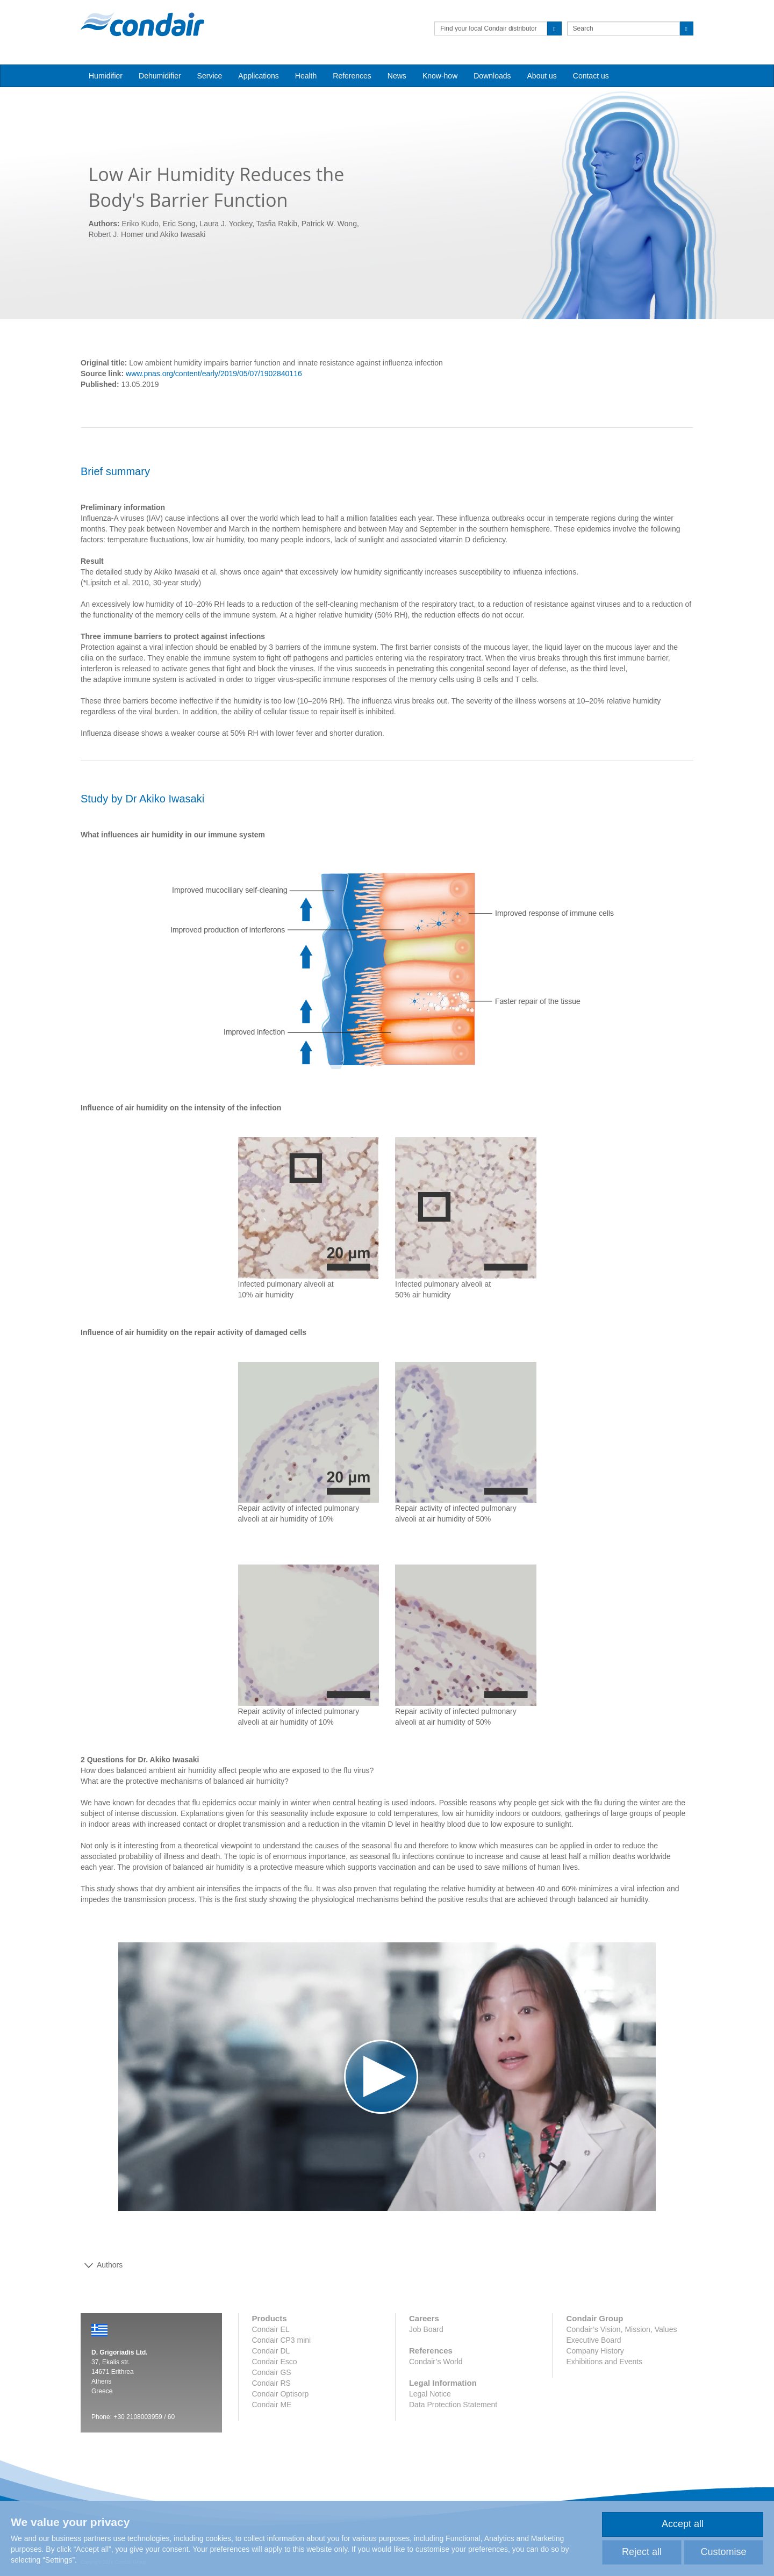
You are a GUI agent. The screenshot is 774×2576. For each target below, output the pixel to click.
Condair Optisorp (280, 2394)
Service (210, 75)
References (352, 75)
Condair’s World (436, 2361)
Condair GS (271, 2372)
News (397, 75)
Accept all (683, 2523)
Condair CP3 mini (281, 2340)
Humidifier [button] (106, 75)
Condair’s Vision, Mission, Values (621, 2329)
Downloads (492, 75)
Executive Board (593, 2340)
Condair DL (271, 2351)
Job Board (426, 2329)
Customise (723, 2551)
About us (542, 75)
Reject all (642, 2551)
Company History (595, 2351)
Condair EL (271, 2329)
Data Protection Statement (453, 2404)
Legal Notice (430, 2394)
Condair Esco (274, 2361)
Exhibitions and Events (604, 2361)
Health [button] (306, 75)
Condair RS (271, 2383)
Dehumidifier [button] (160, 75)
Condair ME (272, 2404)
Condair (142, 24)
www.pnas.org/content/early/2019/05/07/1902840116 (214, 373)
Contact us (591, 75)
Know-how (439, 75)
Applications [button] (258, 75)
